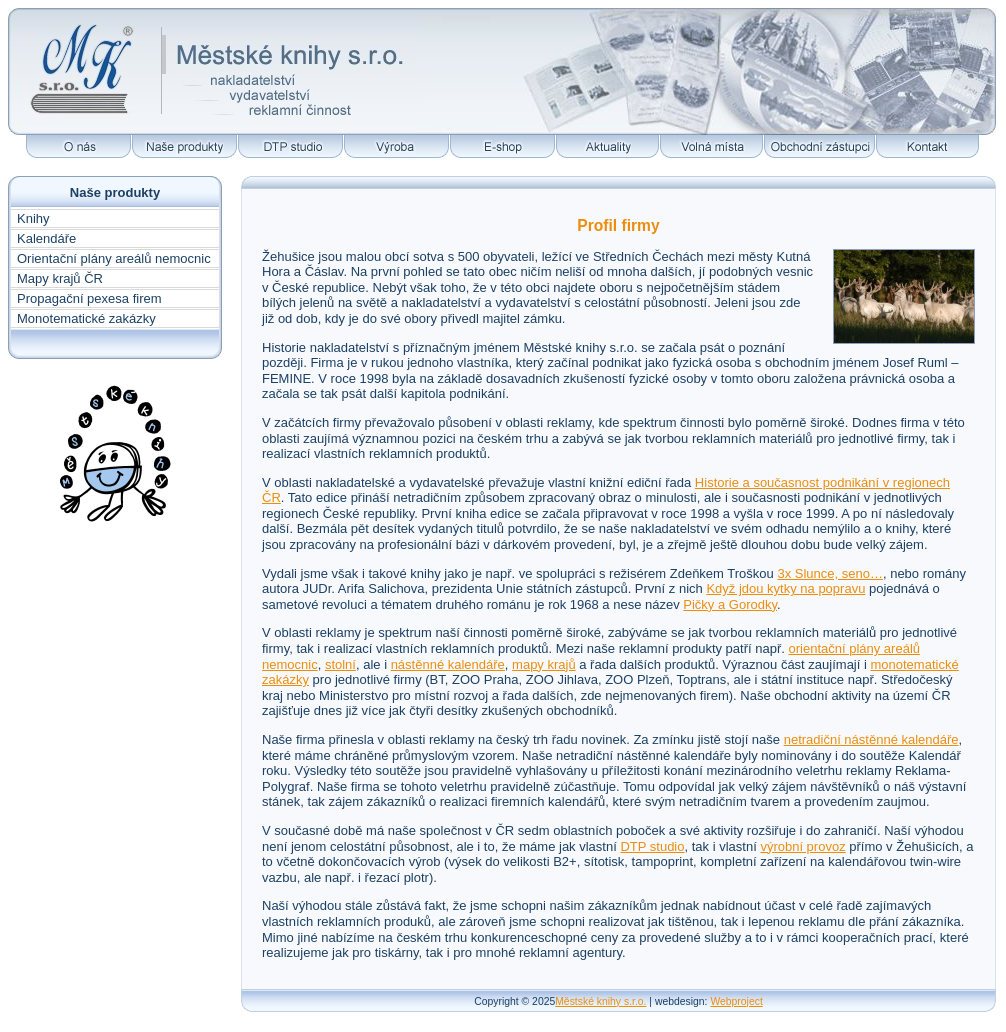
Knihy (33, 218)
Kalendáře (46, 238)
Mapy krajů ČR (60, 278)
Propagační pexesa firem (89, 298)
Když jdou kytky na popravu (785, 588)
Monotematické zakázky (86, 318)
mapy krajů (544, 664)
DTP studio (652, 846)
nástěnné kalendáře (448, 664)
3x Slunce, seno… (830, 573)
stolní (340, 664)
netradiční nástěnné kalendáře (871, 739)
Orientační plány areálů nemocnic (114, 258)
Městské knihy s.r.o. (600, 1001)
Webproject (736, 1001)
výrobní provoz (802, 846)
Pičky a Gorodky (730, 604)
